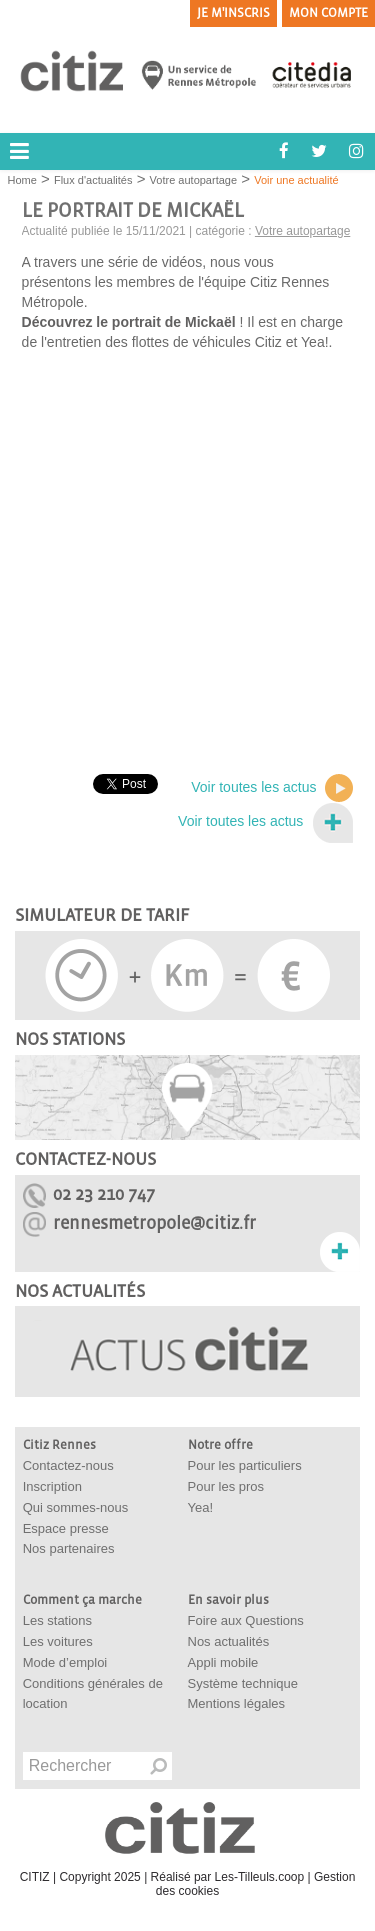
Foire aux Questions (246, 1620)
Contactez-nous (68, 1465)
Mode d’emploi (65, 1662)
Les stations (57, 1620)
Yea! (201, 1507)
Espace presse (66, 1528)
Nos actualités (229, 1641)
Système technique (243, 1683)
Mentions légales (237, 1703)
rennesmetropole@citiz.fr (154, 1223)
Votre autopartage (193, 180)
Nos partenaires (69, 1548)
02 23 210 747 (104, 1194)
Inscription (52, 1486)
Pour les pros (226, 1486)
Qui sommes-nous (75, 1507)
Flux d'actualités (93, 180)
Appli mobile (223, 1662)
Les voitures (58, 1641)
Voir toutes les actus (272, 788)
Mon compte (328, 13)
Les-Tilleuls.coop (260, 1877)
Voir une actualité (296, 180)
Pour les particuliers (245, 1465)
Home (22, 180)
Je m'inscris (233, 13)
